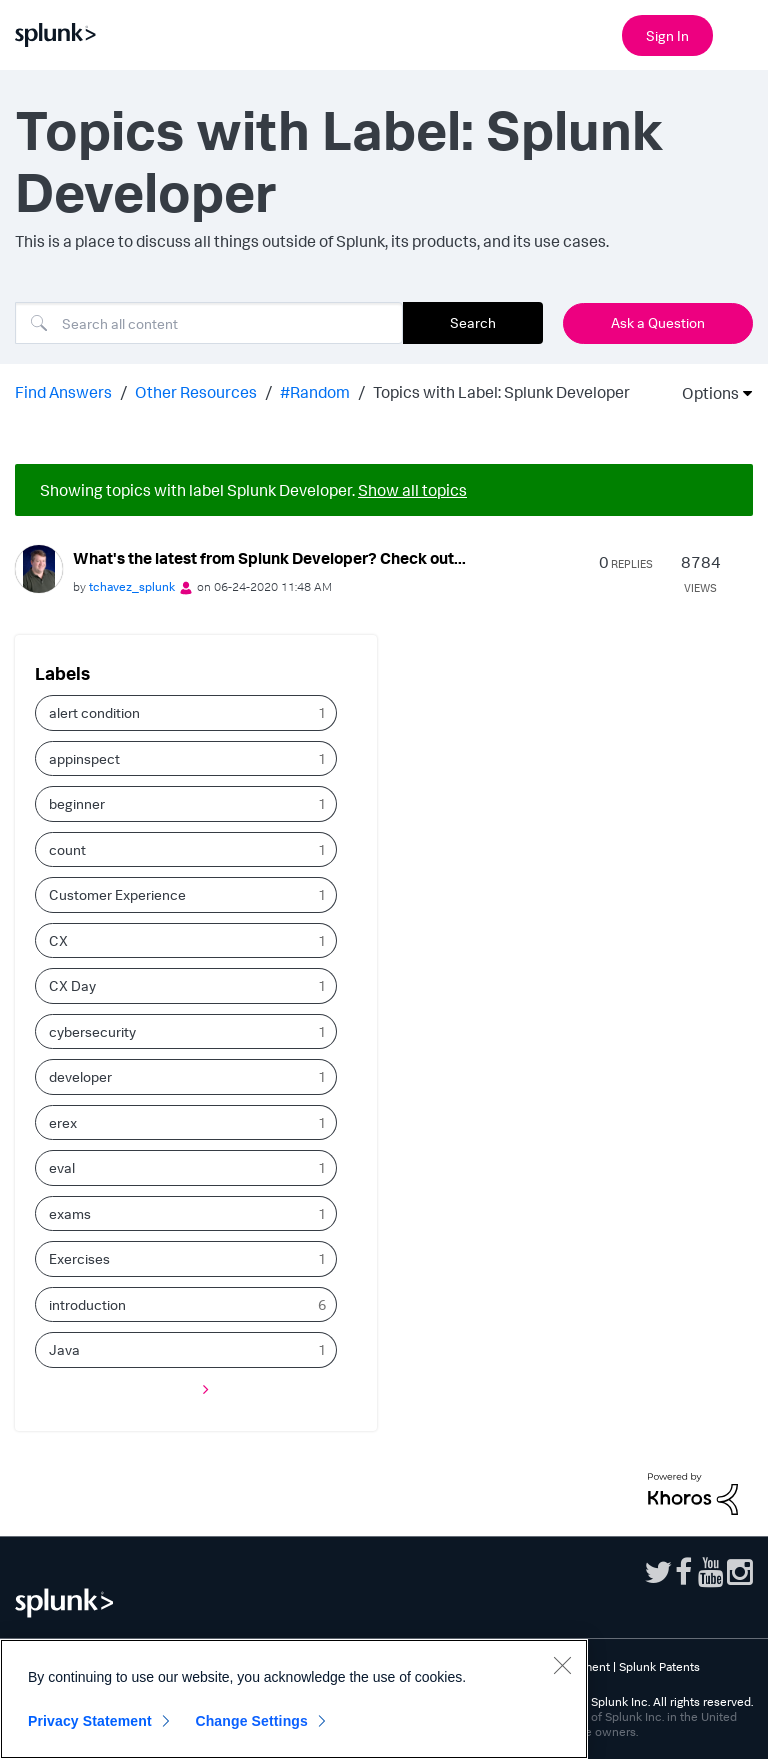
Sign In (667, 35)
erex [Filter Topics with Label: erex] (63, 1122)
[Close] (562, 1665)
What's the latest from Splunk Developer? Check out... (269, 558)
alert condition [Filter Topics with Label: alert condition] (94, 712)
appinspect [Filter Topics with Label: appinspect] (84, 758)
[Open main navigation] (741, 33)
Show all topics (412, 490)
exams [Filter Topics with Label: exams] (70, 1213)
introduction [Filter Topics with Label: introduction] (87, 1304)
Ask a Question (658, 322)
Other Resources (196, 392)
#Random (315, 392)
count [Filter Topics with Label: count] (67, 849)
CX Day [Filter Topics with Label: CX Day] (72, 985)
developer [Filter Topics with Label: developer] (80, 1076)
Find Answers (63, 392)
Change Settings (251, 1721)
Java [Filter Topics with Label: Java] (64, 1349)
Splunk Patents (659, 1666)
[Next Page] (201, 1389)
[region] (294, 1699)
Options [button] (704, 393)
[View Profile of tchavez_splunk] (132, 586)
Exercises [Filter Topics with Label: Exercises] (79, 1258)
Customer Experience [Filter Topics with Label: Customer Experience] (117, 894)
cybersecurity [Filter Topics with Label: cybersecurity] (92, 1031)
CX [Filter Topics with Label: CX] (58, 940)
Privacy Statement (90, 1721)
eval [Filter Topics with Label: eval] (62, 1167)
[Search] (209, 323)
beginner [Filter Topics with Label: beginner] (77, 803)
